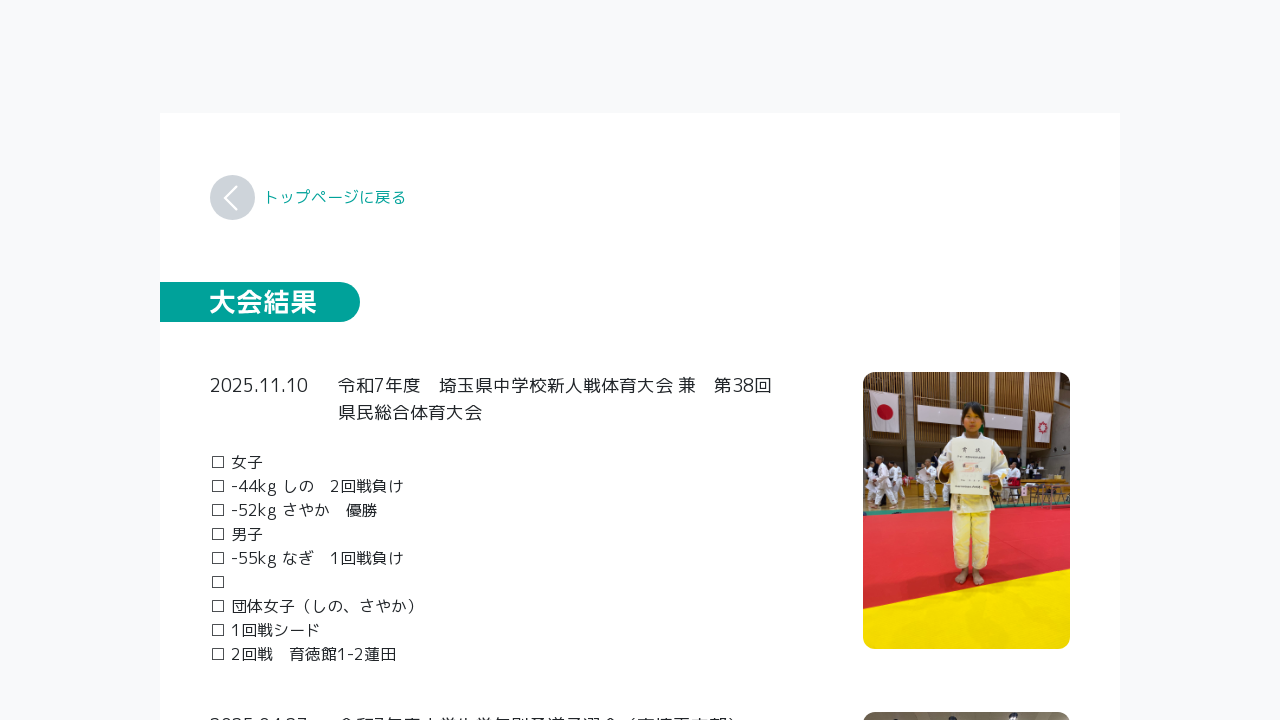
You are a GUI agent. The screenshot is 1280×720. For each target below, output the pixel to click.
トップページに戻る (335, 197)
